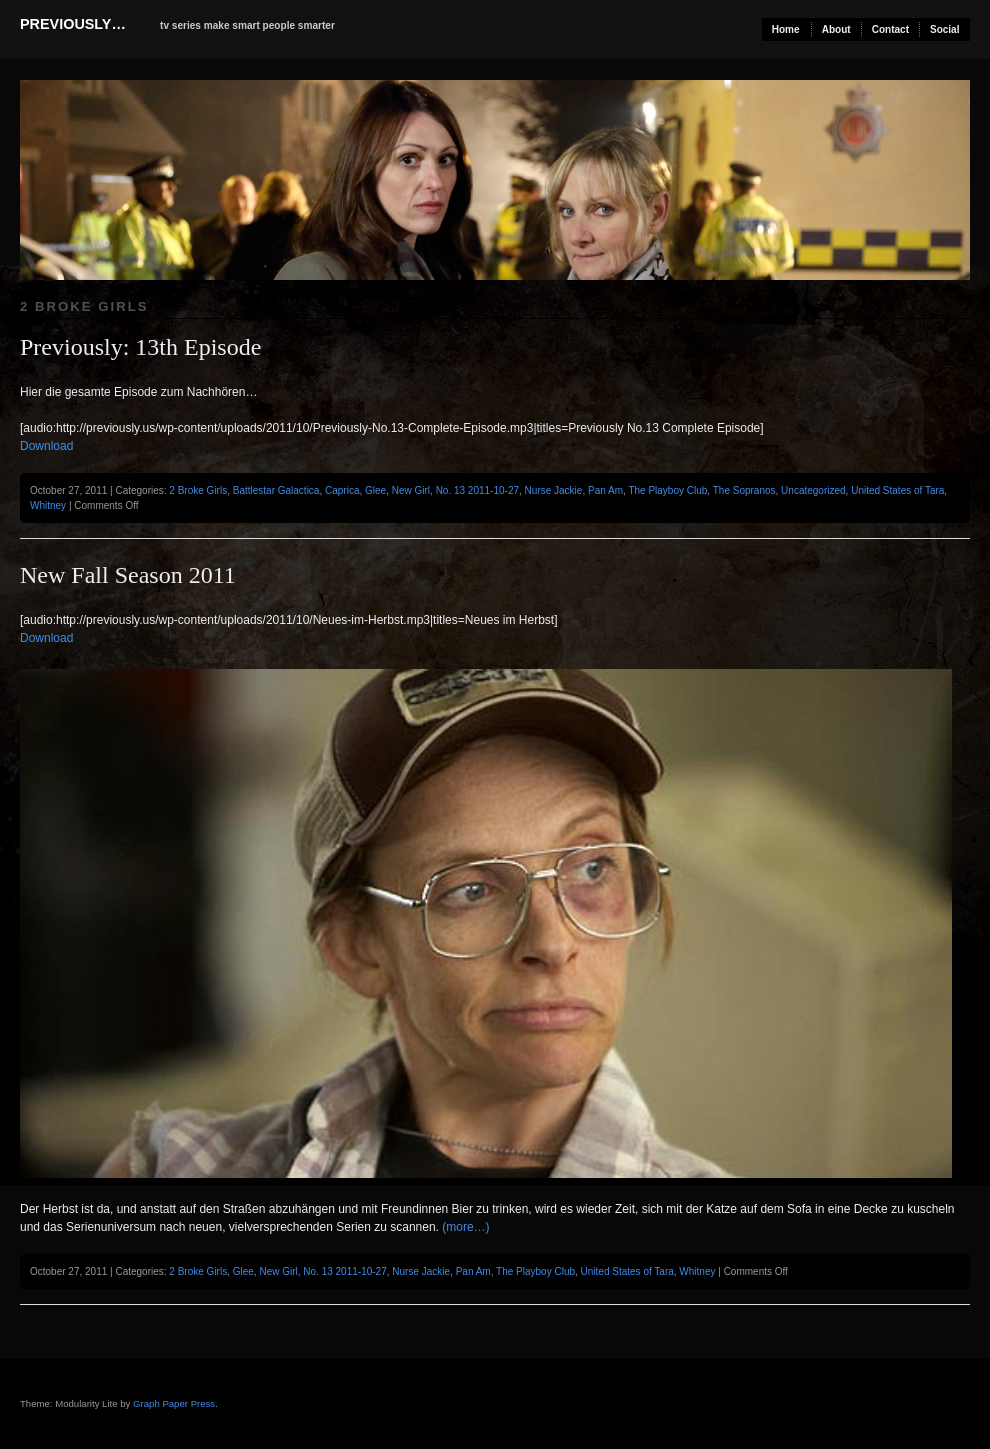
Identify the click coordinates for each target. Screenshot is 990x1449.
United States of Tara (897, 490)
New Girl (411, 490)
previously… (73, 24)
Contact (890, 29)
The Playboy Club (667, 490)
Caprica (342, 490)
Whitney (48, 505)
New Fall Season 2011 (128, 575)
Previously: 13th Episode (140, 347)
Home (786, 29)
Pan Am (605, 490)
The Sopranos (744, 490)
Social (944, 29)
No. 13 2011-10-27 (477, 490)
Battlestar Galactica (276, 490)
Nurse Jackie (554, 490)
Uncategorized (813, 490)
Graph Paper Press (174, 1403)
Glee (375, 490)
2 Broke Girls (198, 490)
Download (46, 446)
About (836, 29)
